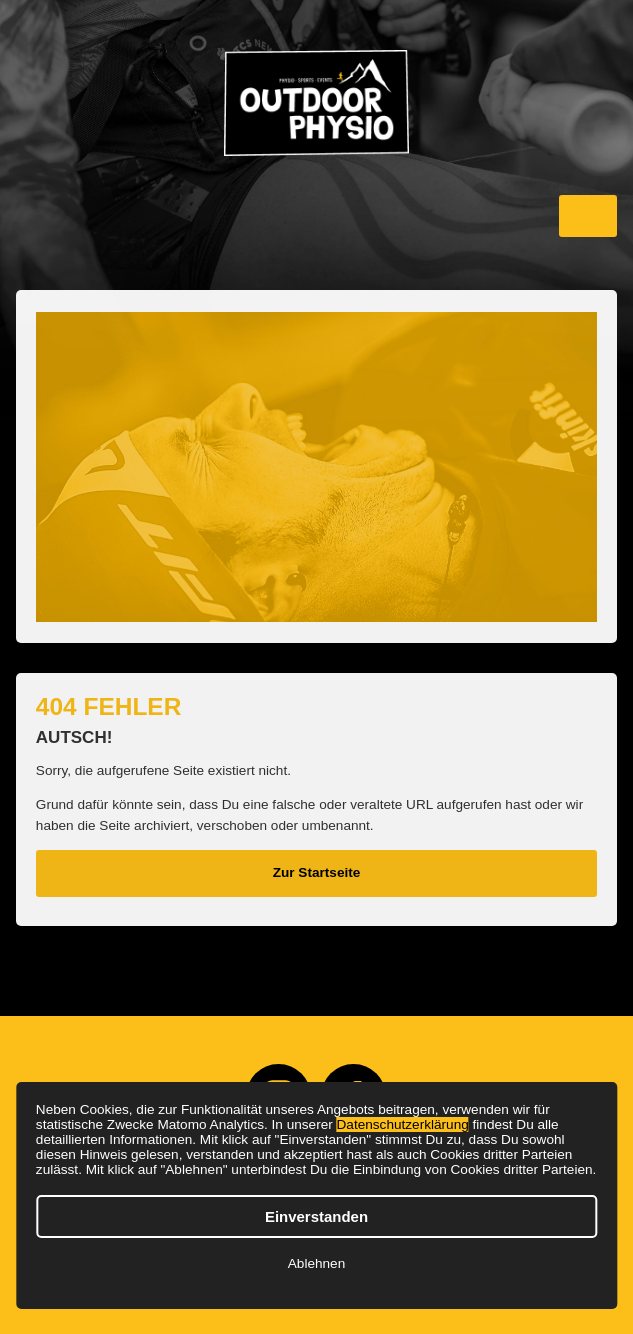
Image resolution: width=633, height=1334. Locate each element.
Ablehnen (316, 1263)
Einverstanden (316, 1216)
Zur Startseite (317, 872)
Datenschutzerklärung (403, 1124)
